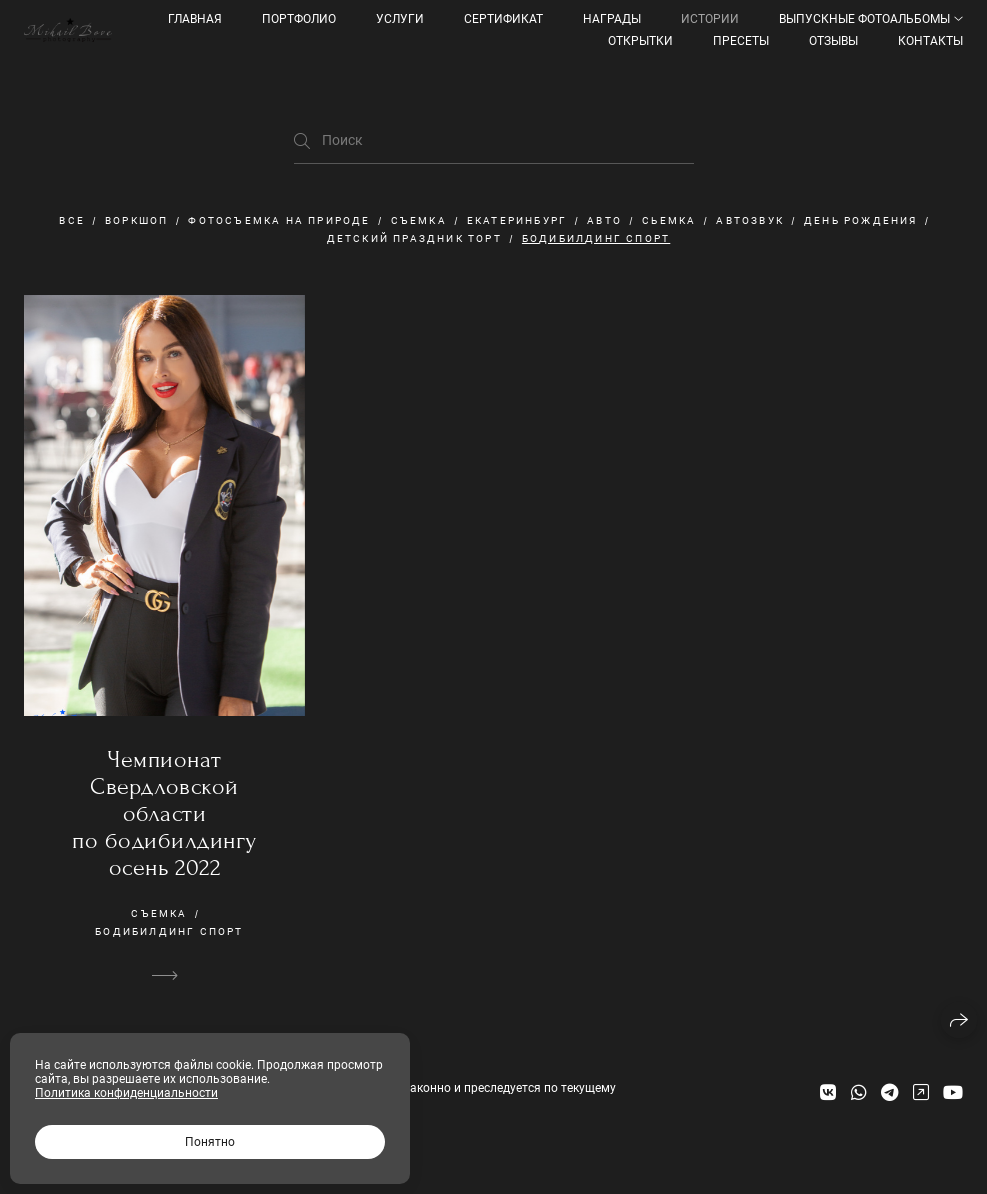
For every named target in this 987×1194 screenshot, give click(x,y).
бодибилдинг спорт (596, 238)
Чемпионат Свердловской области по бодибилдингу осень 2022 (164, 813)
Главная (195, 19)
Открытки (640, 41)
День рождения (861, 220)
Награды (612, 19)
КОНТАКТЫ (930, 41)
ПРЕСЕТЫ (741, 41)
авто (604, 220)
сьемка (669, 220)
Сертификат (503, 19)
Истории (710, 19)
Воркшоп (136, 220)
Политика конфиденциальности (126, 1093)
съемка (419, 220)
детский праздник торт (414, 238)
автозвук (750, 220)
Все (72, 220)
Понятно (210, 1142)
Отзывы (833, 41)
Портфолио (299, 19)
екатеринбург (517, 220)
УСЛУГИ (400, 19)
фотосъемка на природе (279, 220)
